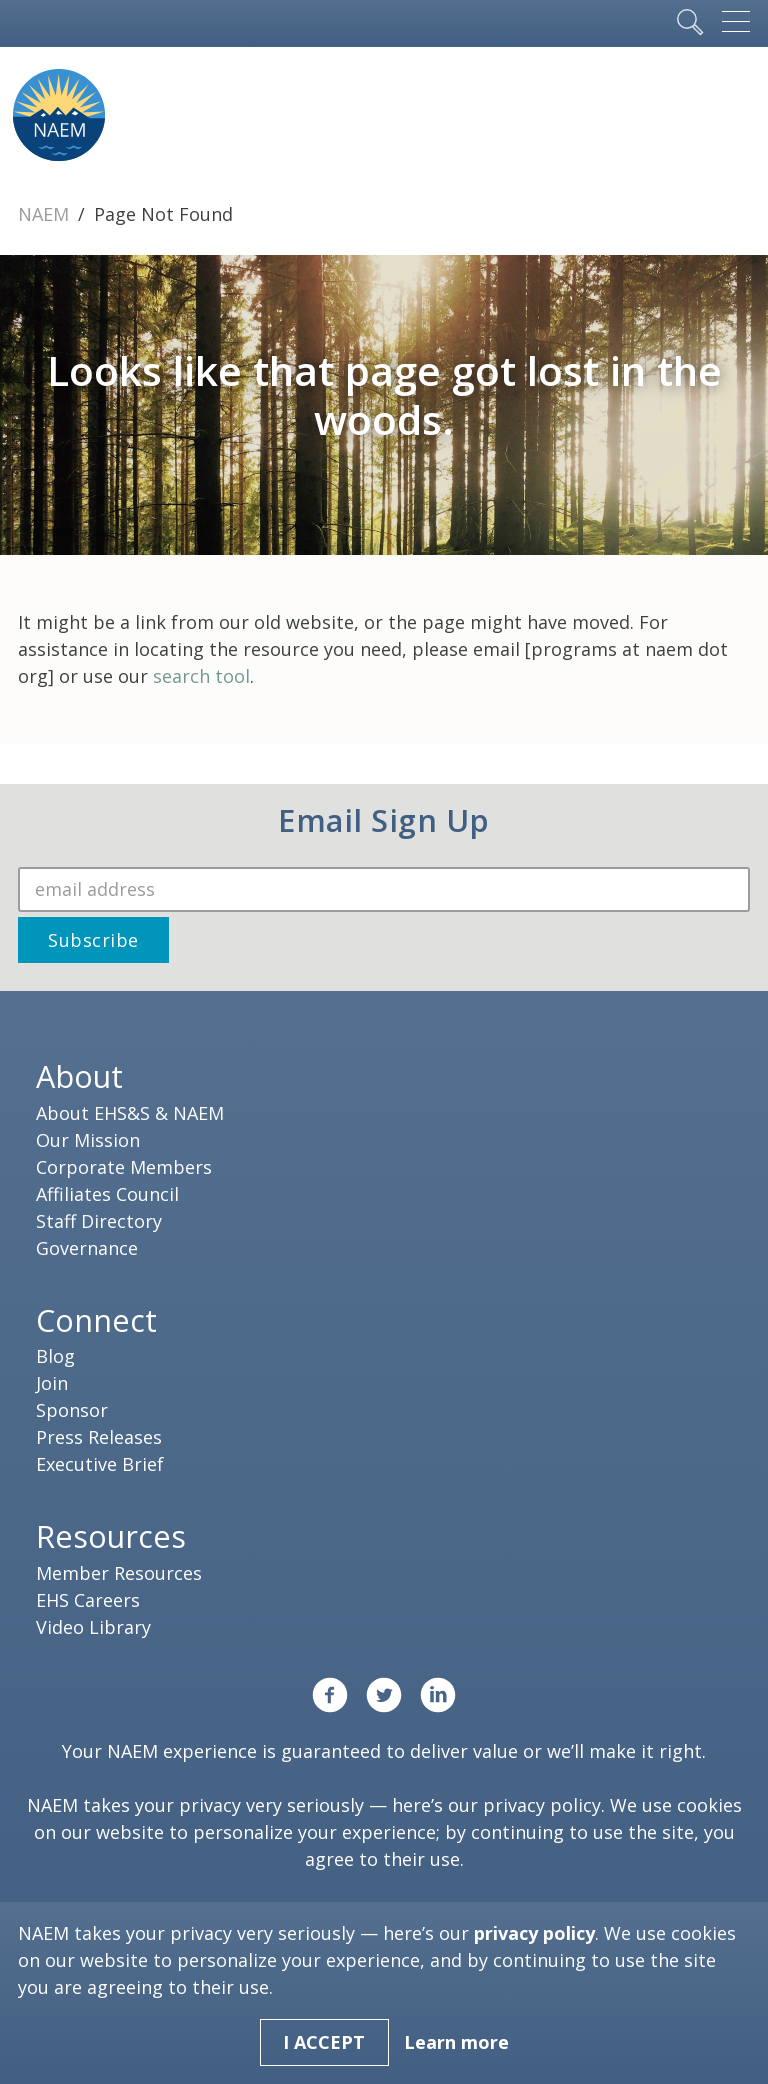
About (79, 1076)
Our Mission (88, 1140)
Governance (87, 1248)
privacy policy (542, 1805)
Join (52, 1383)
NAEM (46, 214)
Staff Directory (99, 1221)
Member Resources (119, 1573)
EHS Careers (88, 1600)
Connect (96, 1320)
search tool (201, 676)
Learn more (456, 2042)
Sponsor (72, 1410)
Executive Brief (100, 1464)
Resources (111, 1536)
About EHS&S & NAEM (130, 1113)
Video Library (93, 1627)
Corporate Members (124, 1167)
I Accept (324, 2042)
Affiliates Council (107, 1194)
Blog (55, 1356)
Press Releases (99, 1437)
